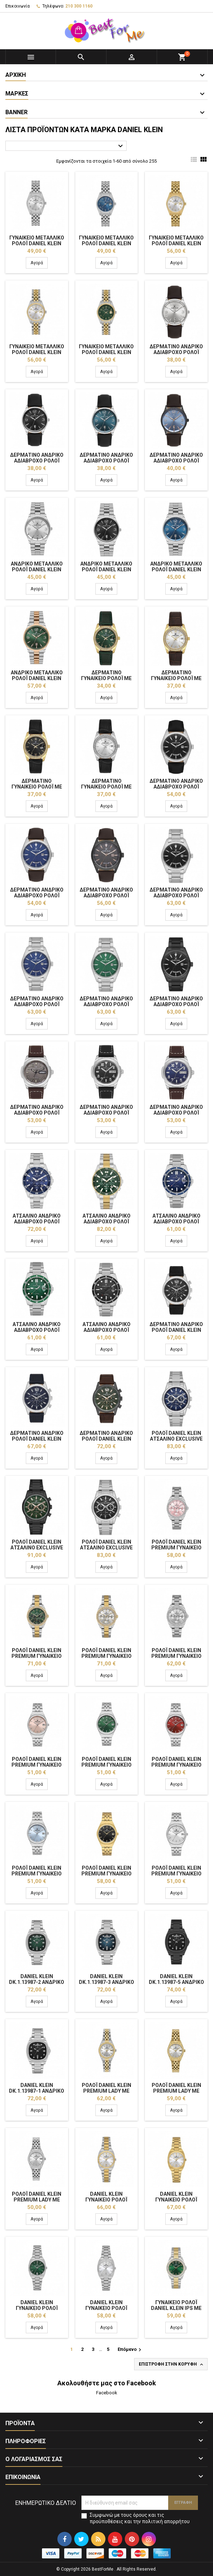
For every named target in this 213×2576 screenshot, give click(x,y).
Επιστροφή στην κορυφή (171, 2364)
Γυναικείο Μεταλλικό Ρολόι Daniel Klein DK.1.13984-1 (36, 243)
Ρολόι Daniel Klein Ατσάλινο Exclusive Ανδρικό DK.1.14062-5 (36, 1547)
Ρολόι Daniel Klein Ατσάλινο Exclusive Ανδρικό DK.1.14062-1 (106, 1547)
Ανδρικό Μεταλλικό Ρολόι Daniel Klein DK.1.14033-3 (176, 569)
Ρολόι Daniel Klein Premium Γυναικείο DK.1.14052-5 (36, 1873)
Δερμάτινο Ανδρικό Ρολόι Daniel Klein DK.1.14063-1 (176, 1330)
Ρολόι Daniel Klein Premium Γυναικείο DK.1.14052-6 (106, 1873)
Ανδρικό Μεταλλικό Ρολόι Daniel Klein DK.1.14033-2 (106, 569)
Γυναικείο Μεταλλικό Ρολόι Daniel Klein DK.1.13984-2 (106, 243)
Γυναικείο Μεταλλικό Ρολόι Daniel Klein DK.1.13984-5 (106, 352)
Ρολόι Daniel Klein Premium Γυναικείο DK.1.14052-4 (176, 1764)
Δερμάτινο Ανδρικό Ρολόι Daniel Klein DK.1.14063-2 (36, 1438)
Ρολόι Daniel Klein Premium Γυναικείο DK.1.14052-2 (36, 1764)
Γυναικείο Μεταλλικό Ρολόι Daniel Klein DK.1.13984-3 (176, 243)
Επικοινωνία (17, 6)
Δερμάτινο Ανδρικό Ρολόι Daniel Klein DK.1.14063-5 (106, 1438)
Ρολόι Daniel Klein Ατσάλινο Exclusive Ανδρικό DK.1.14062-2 (176, 1438)
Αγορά (36, 262)
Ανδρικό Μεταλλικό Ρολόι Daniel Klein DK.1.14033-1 (37, 569)
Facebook (106, 2392)
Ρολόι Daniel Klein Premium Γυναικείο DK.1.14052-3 (106, 1764)
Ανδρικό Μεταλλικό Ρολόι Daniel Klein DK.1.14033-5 (37, 678)
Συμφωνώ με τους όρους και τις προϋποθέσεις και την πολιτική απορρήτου (140, 2518)
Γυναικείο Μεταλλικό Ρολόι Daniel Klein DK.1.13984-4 (36, 352)
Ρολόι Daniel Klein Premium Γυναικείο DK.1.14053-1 (176, 1656)
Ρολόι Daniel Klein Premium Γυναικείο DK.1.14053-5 (106, 1656)
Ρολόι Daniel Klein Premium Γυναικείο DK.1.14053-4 (36, 1656)
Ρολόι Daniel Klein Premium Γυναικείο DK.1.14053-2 (176, 1547)
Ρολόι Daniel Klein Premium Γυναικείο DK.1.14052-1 (176, 1873)
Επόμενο (130, 2350)
